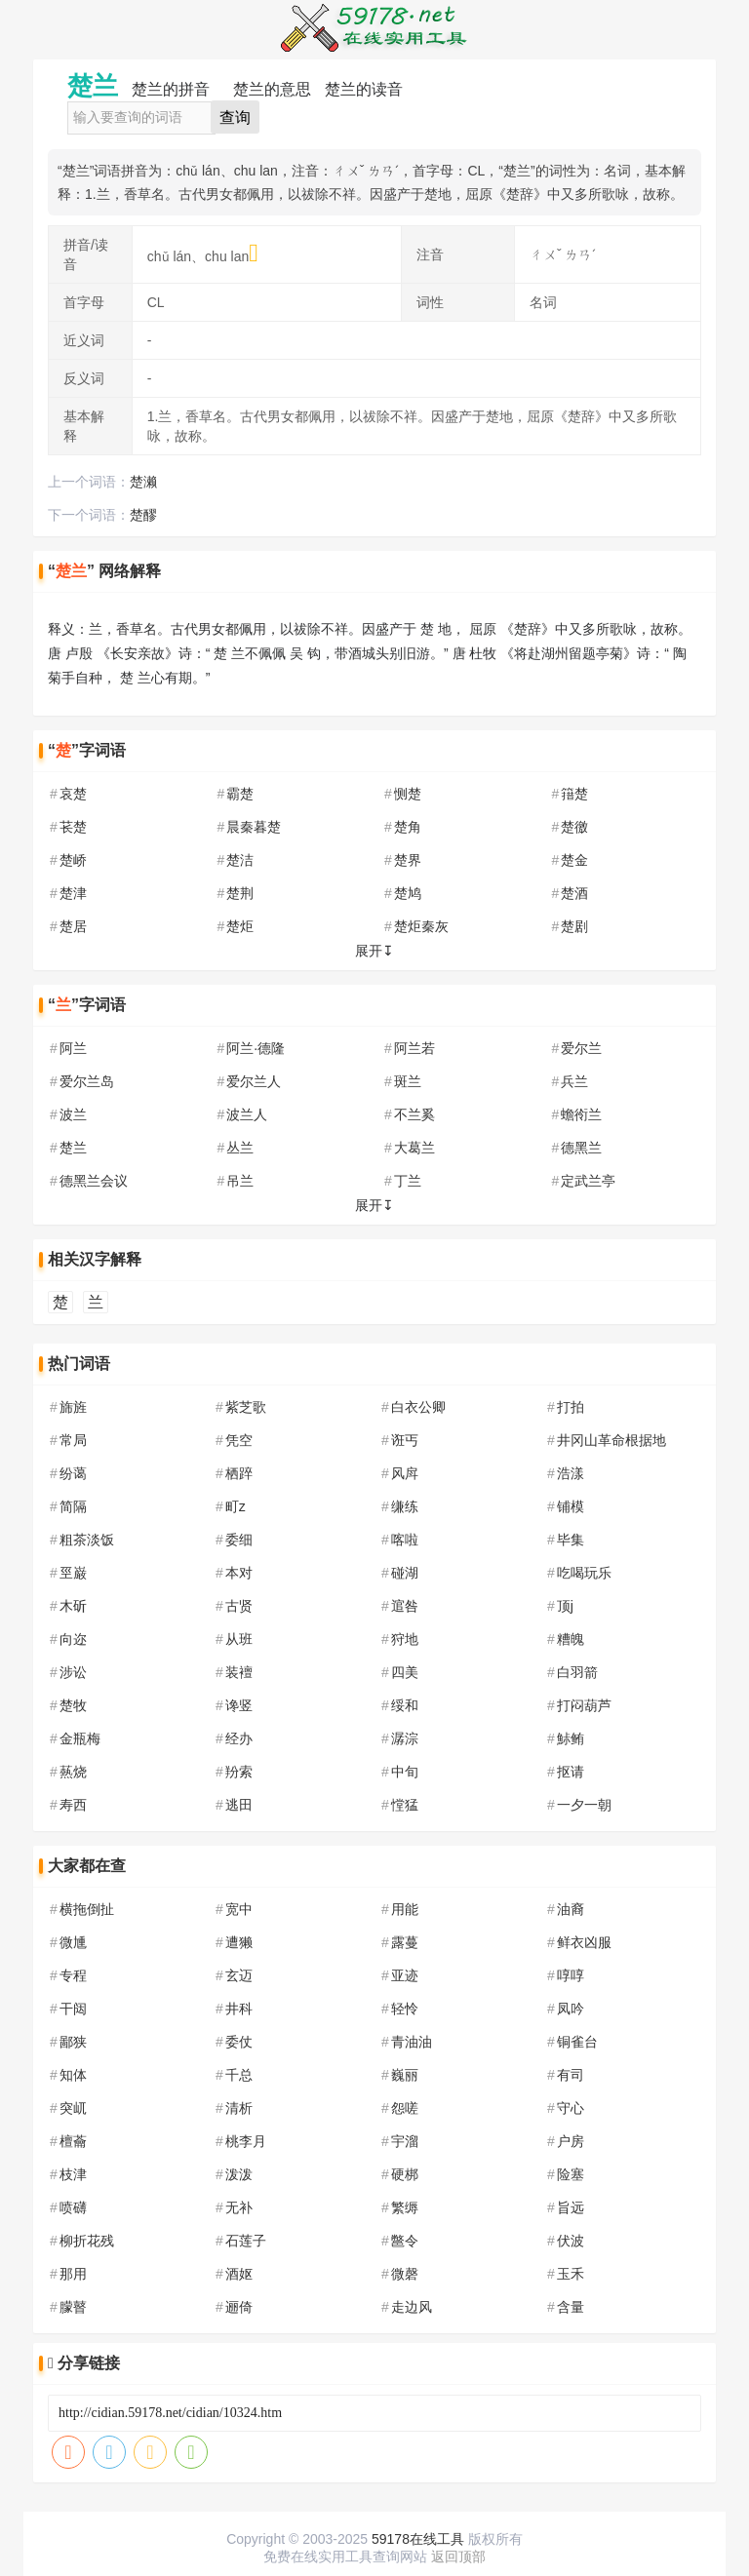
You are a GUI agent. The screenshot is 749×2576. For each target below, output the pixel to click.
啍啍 (570, 1975)
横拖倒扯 (86, 1909)
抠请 (570, 1771)
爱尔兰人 (253, 1081)
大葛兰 (414, 1147)
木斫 (73, 1606)
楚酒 (574, 893)
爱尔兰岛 (86, 1081)
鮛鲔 (570, 1738)
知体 (73, 2075)
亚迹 (404, 1975)
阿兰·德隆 (255, 1048)
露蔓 (404, 1942)
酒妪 (239, 2274)
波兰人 (246, 1114)
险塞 (570, 2174)
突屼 (73, 2108)
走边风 (411, 2307)
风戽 (404, 1473)
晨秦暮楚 (253, 827)
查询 (235, 117)
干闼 (73, 2008)
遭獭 (239, 1942)
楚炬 (240, 926)
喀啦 (404, 1539)
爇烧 (73, 1771)
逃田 (239, 1805)
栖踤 (239, 1473)
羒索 (239, 1771)
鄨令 (404, 2240)
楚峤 (73, 860)
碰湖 (404, 1573)
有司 (570, 2075)
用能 (404, 1909)
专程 (73, 1975)
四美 (404, 1672)
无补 (239, 2207)
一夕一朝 (584, 1805)
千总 (239, 2075)
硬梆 (404, 2174)
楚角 (407, 827)
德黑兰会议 (93, 1181)
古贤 (239, 1606)
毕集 (570, 1539)
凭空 (239, 1440)
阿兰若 (414, 1048)
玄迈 (239, 1975)
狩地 (404, 1639)
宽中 (239, 1909)
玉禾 (570, 2274)
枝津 (73, 2174)
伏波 (570, 2240)
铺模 (570, 1506)
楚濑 (143, 481)
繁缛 (404, 2207)
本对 (239, 1573)
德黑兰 (581, 1147)
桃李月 (245, 2141)
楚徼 (574, 827)
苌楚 (73, 827)
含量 (570, 2307)
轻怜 (404, 2008)
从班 (239, 1639)
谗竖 (239, 1705)
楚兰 (73, 1147)
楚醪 (143, 515)
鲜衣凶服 (584, 1942)
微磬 (404, 2274)
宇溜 (404, 2141)
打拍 (570, 1407)
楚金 (574, 860)
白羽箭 (577, 1672)
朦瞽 (73, 2307)
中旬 (404, 1771)
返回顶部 (458, 2556)
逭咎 (404, 1606)
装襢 (239, 1672)
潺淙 (404, 1738)
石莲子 (245, 2240)
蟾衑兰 (581, 1114)
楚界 (407, 860)
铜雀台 (577, 2041)
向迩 (73, 1639)
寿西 (73, 1805)
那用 (73, 2274)
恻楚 (407, 793)
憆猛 (404, 1805)
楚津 (73, 893)
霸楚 (240, 793)
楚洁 (240, 860)
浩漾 (570, 1473)
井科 (239, 2008)
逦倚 (239, 2307)
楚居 (73, 926)
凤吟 (570, 2008)
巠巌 (73, 1573)
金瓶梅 (79, 1738)
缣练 (404, 1506)
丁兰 (407, 1181)
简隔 (73, 1506)
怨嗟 (404, 2108)
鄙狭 (73, 2041)
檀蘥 (73, 2141)
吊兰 (240, 1181)
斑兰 (407, 1081)
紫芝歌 (245, 1407)
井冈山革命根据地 (611, 1440)
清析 (239, 2108)
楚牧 (73, 1705)
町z (235, 1506)
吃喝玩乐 (584, 1573)
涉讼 (73, 1672)
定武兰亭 (588, 1181)
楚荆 (240, 893)
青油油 (411, 2041)
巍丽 (404, 2075)
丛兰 (240, 1147)
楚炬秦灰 (421, 926)
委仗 (239, 2041)
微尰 (73, 1942)
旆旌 (73, 1407)
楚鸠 (407, 893)
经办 (239, 1738)
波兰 (73, 1114)
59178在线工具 (418, 2539)
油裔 (570, 1909)
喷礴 (73, 2207)
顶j (565, 1606)
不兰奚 (414, 1114)
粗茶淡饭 (86, 1539)
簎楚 (574, 793)
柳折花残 (86, 2240)
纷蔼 (73, 1473)
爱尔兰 (581, 1048)
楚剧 (574, 926)
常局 (73, 1440)
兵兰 (574, 1081)
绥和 (404, 1705)
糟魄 (570, 1639)
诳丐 (404, 1440)
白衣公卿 (418, 1407)
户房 (570, 2141)
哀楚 (73, 793)
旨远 (570, 2207)
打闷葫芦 (584, 1705)
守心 (570, 2108)
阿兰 (73, 1048)
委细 (239, 1539)
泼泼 (239, 2174)
